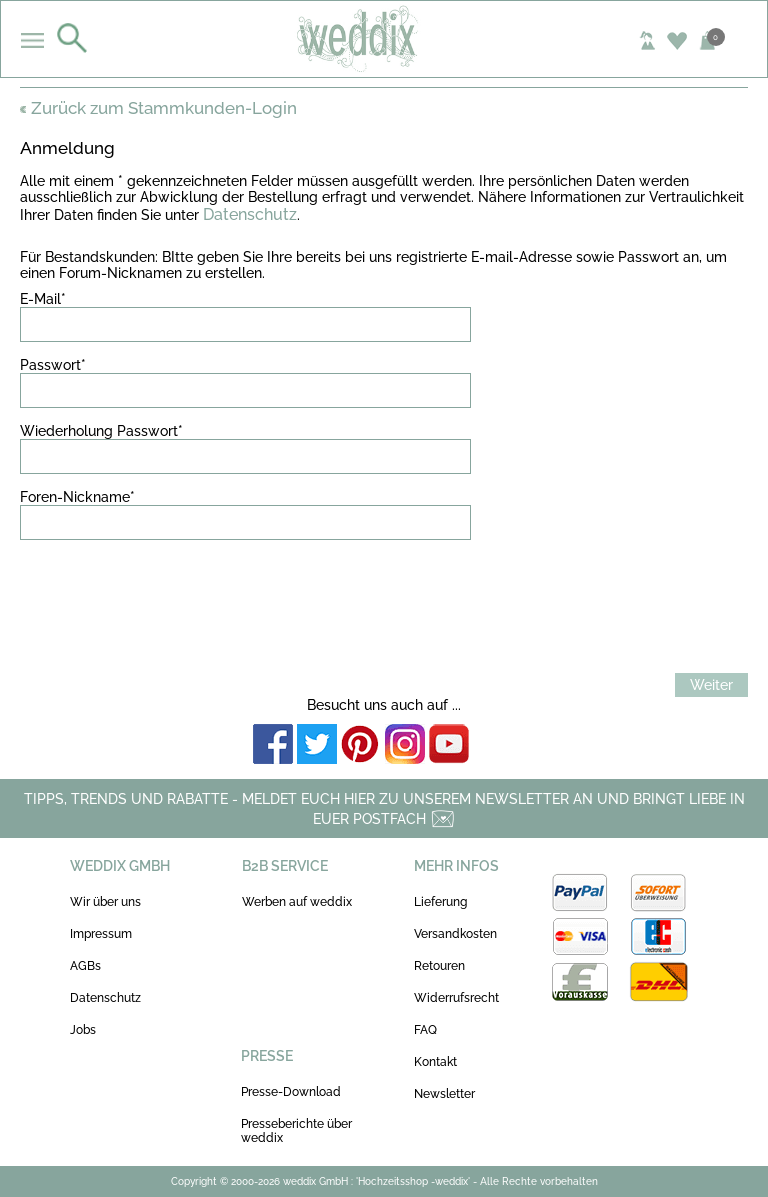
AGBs (85, 966)
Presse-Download (291, 1092)
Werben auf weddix (297, 902)
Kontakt (435, 1062)
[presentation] (172, 594)
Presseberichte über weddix (296, 1131)
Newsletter (444, 1094)
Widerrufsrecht (456, 998)
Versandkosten (455, 934)
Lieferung (440, 902)
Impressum (101, 934)
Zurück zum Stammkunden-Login (158, 108)
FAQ (425, 1030)
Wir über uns (105, 902)
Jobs (83, 1030)
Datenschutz (250, 214)
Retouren (439, 966)
